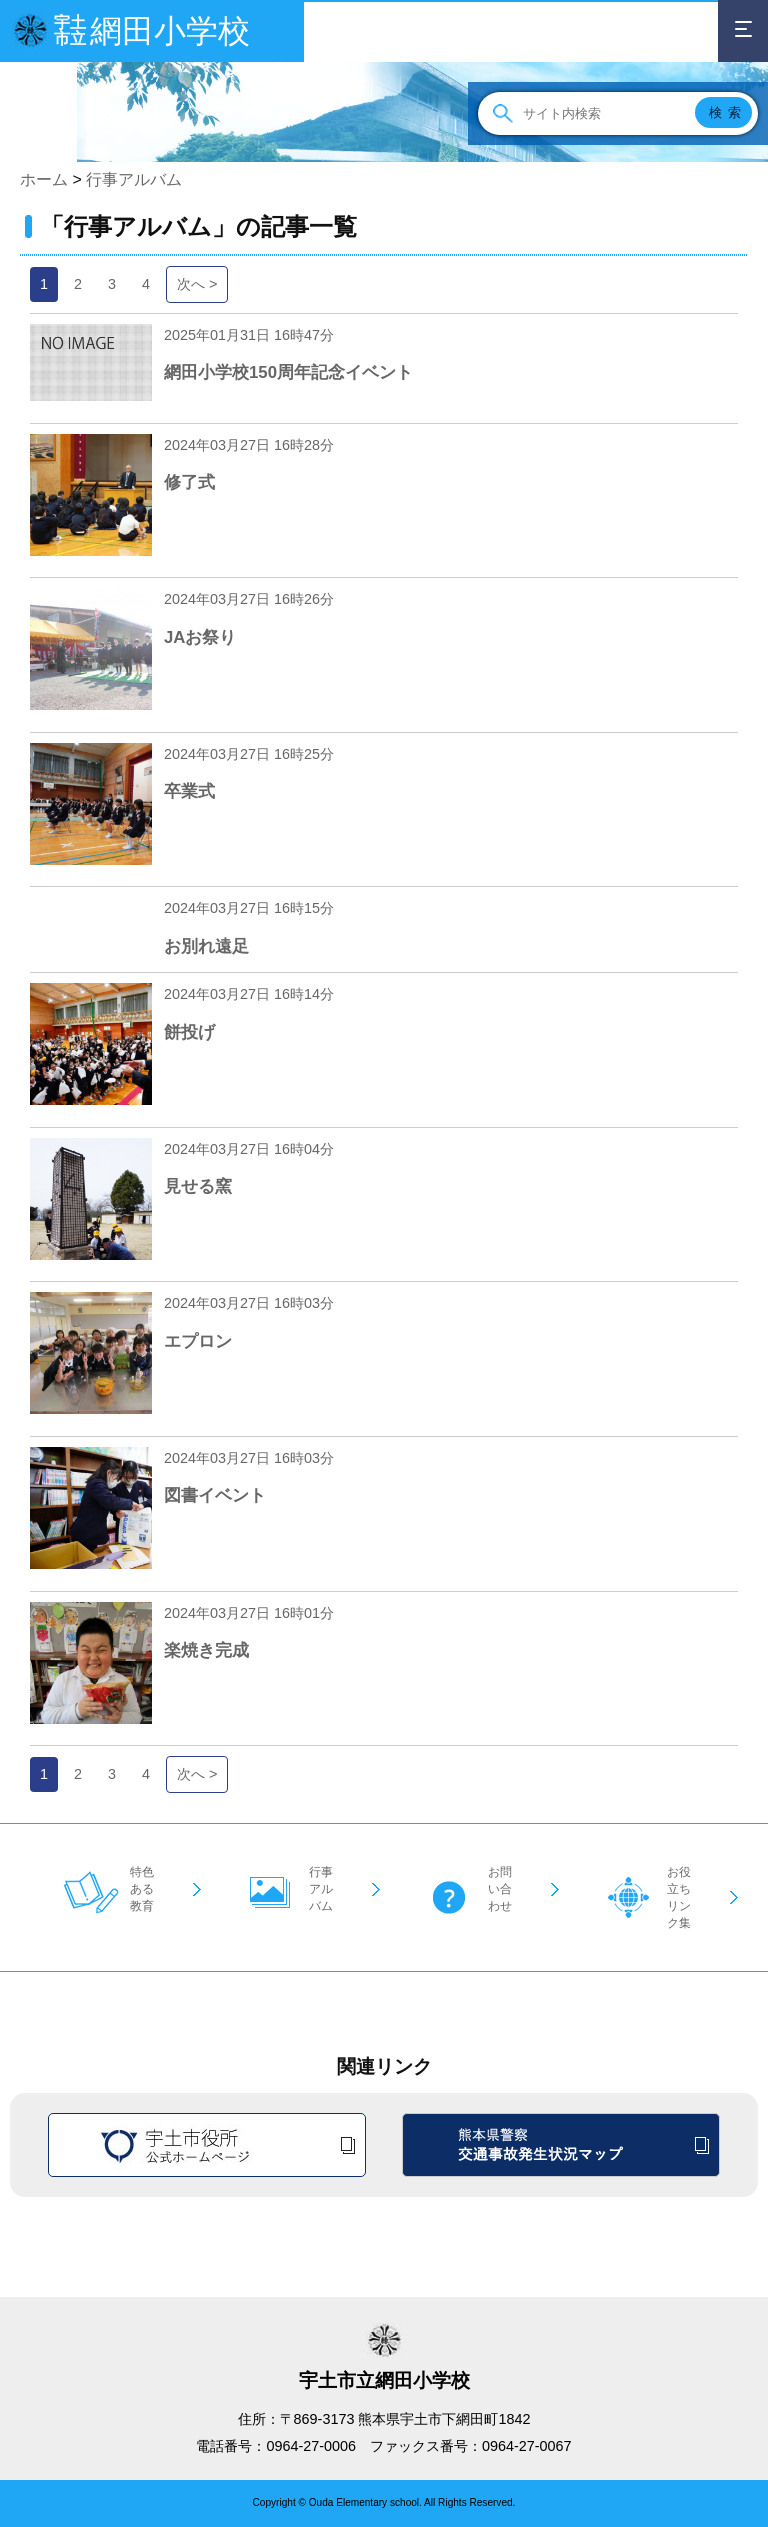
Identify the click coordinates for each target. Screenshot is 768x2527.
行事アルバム (134, 179)
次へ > (197, 284)
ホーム (44, 179)
